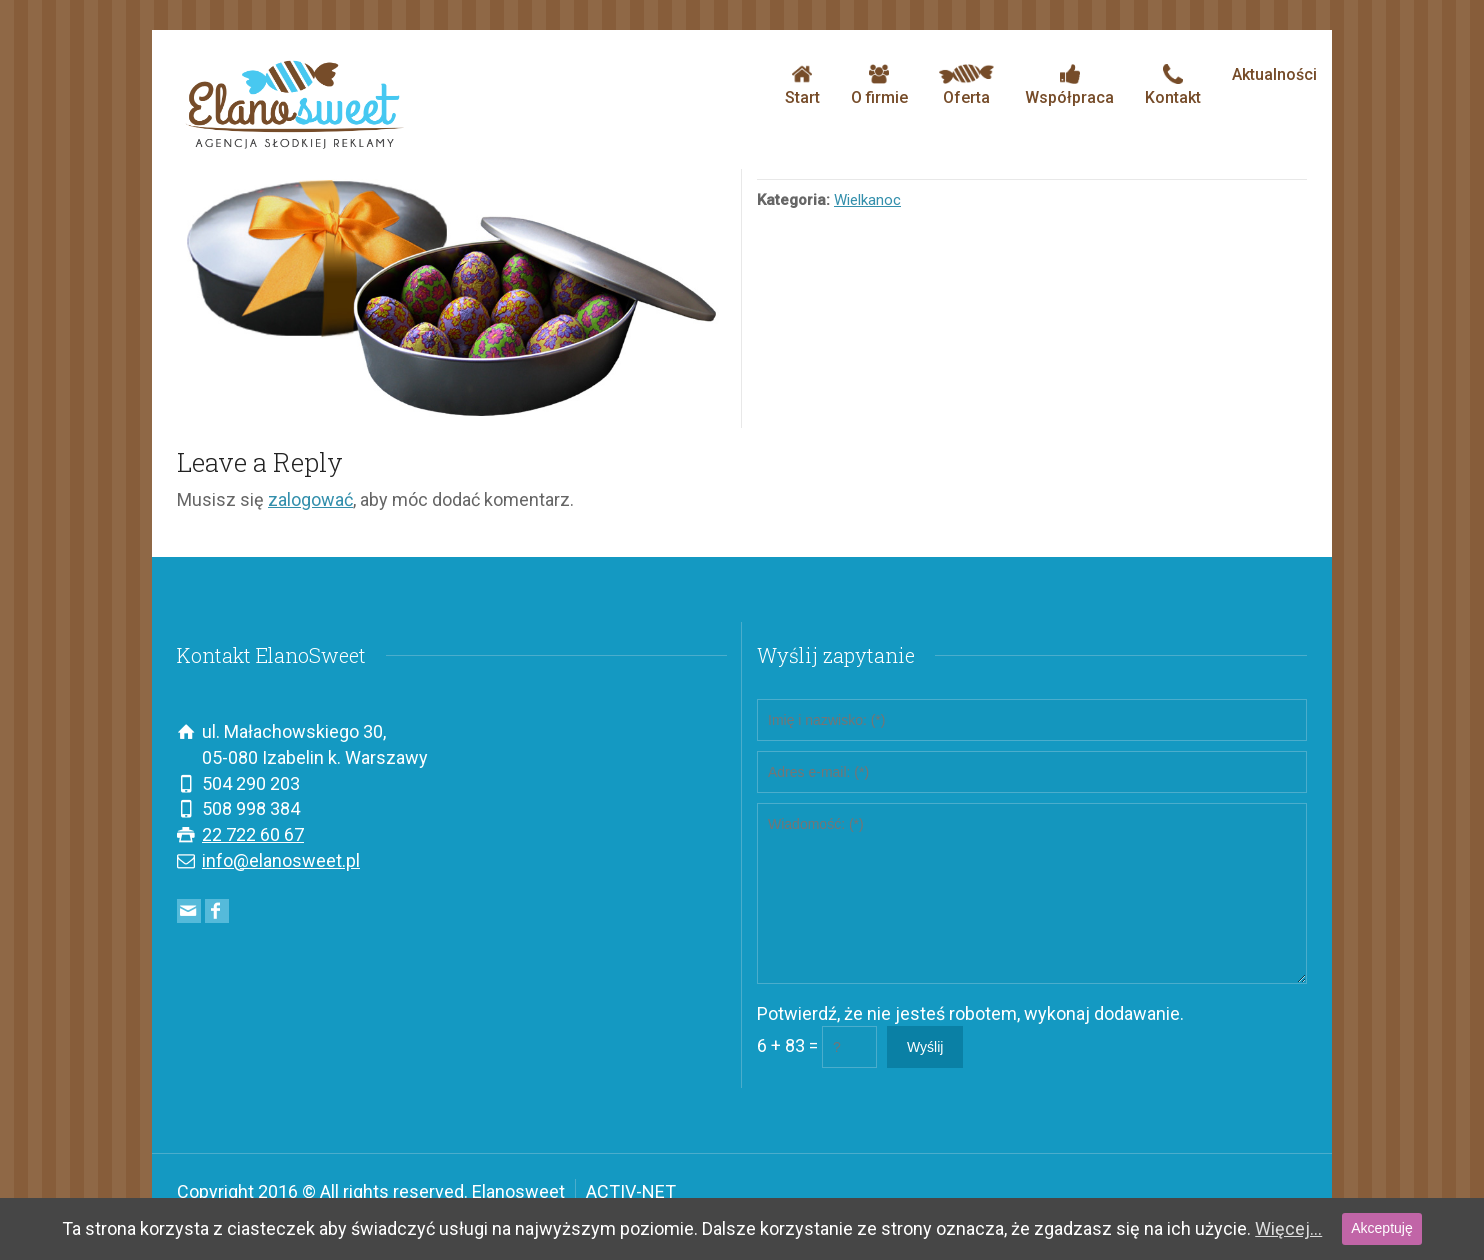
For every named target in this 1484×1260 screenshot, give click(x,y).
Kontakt (1173, 85)
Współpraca (1069, 85)
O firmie (879, 85)
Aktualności (1274, 74)
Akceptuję (1381, 1228)
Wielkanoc (867, 200)
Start (802, 85)
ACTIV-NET (631, 1191)
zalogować (310, 499)
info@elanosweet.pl (281, 860)
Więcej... (1288, 1228)
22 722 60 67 (253, 834)
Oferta (966, 85)
